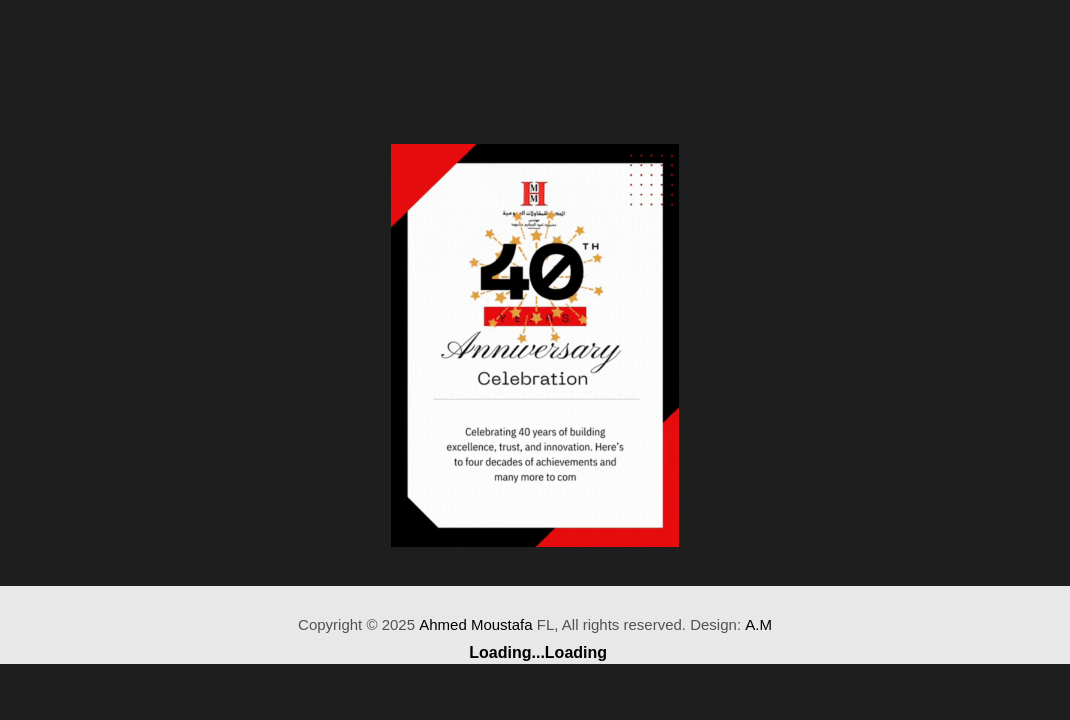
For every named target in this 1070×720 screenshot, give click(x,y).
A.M (758, 624)
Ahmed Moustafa (475, 624)
